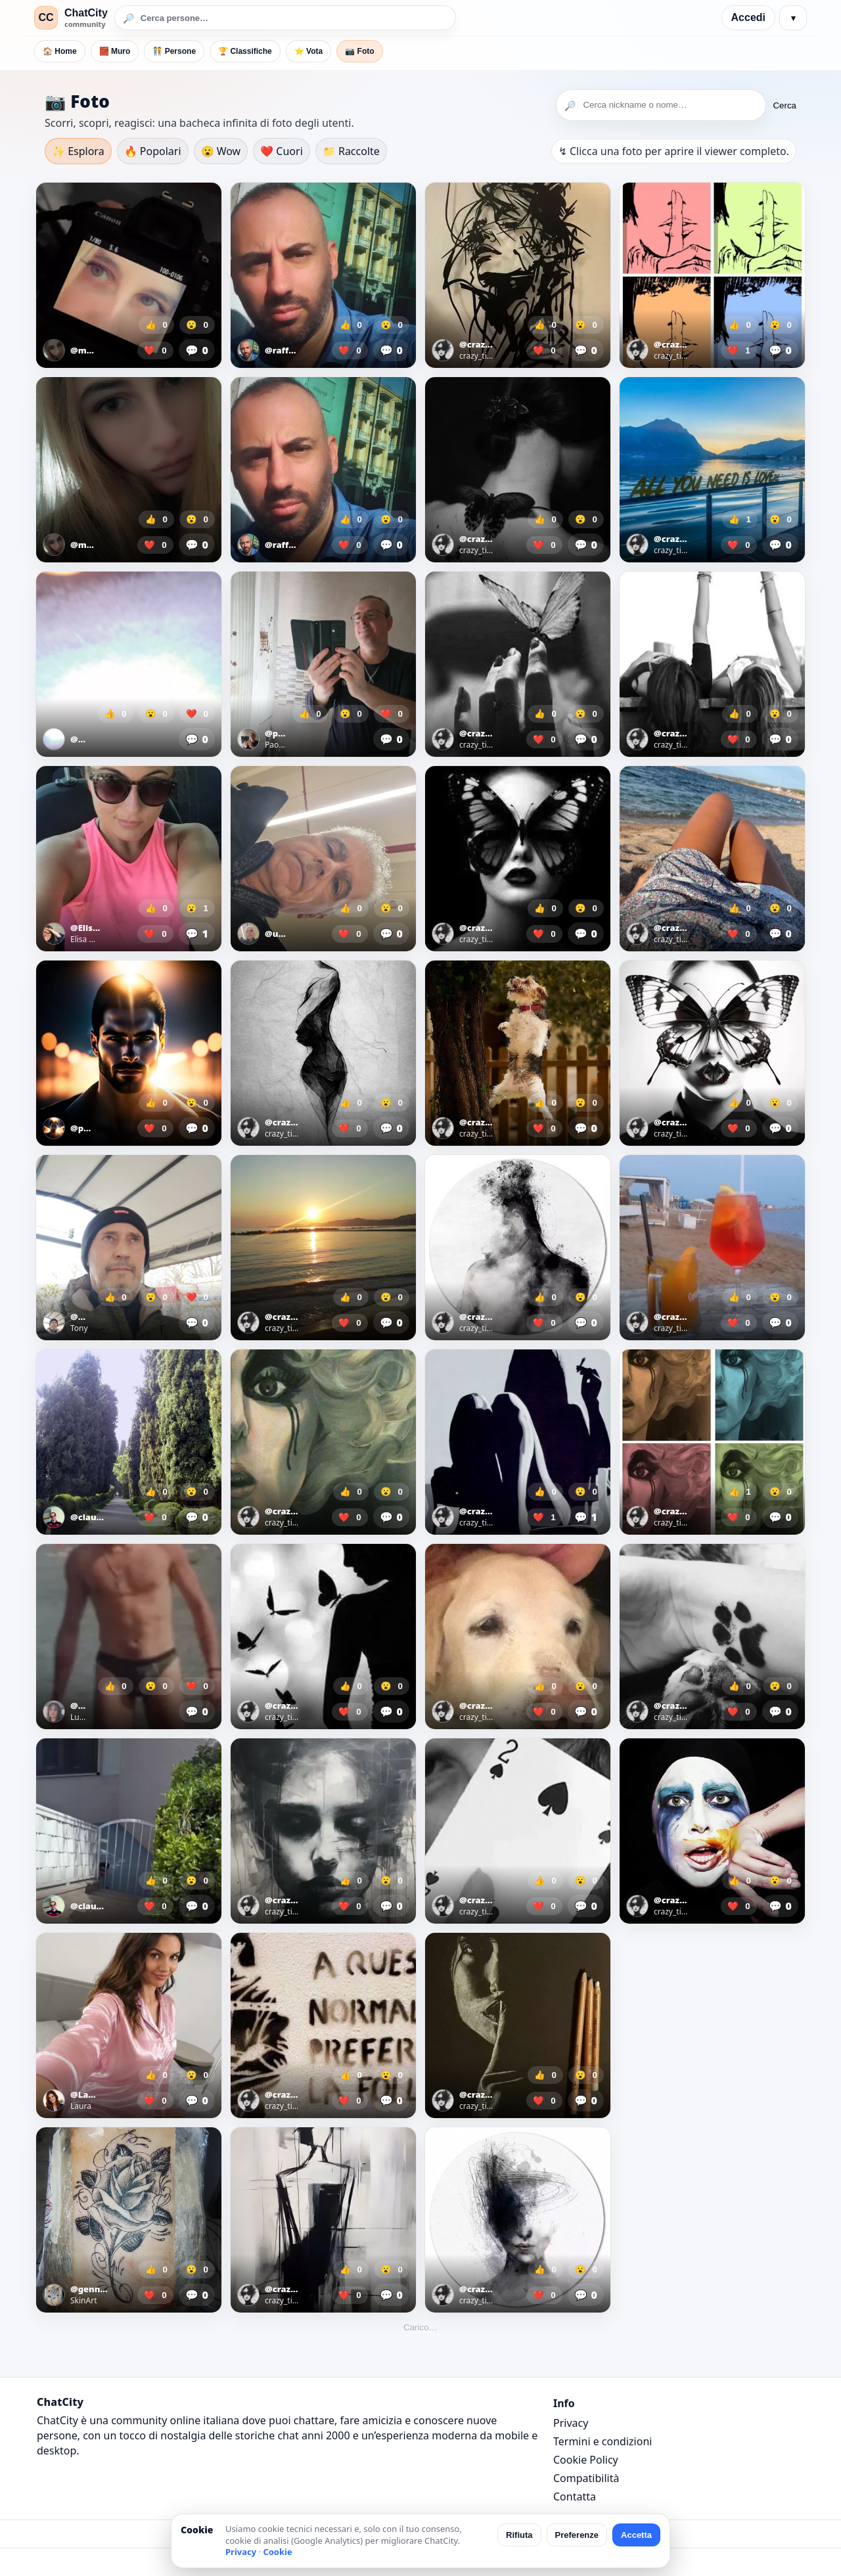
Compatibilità (586, 2478)
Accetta (636, 2535)
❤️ (155, 350)
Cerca (784, 105)
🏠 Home (60, 51)
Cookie (277, 2552)
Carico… (420, 2327)
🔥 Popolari (152, 151)
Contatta (574, 2496)
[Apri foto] (128, 275)
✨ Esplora (78, 151)
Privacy (570, 2423)
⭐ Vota (308, 51)
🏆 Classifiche (245, 51)
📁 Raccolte (351, 151)
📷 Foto (359, 51)
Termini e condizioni (602, 2441)
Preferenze (577, 2535)
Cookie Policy (585, 2459)
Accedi (748, 17)
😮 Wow (221, 151)
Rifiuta (519, 2535)
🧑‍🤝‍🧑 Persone (174, 51)
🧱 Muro (115, 51)
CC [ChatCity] (45, 17)
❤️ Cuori (281, 151)
